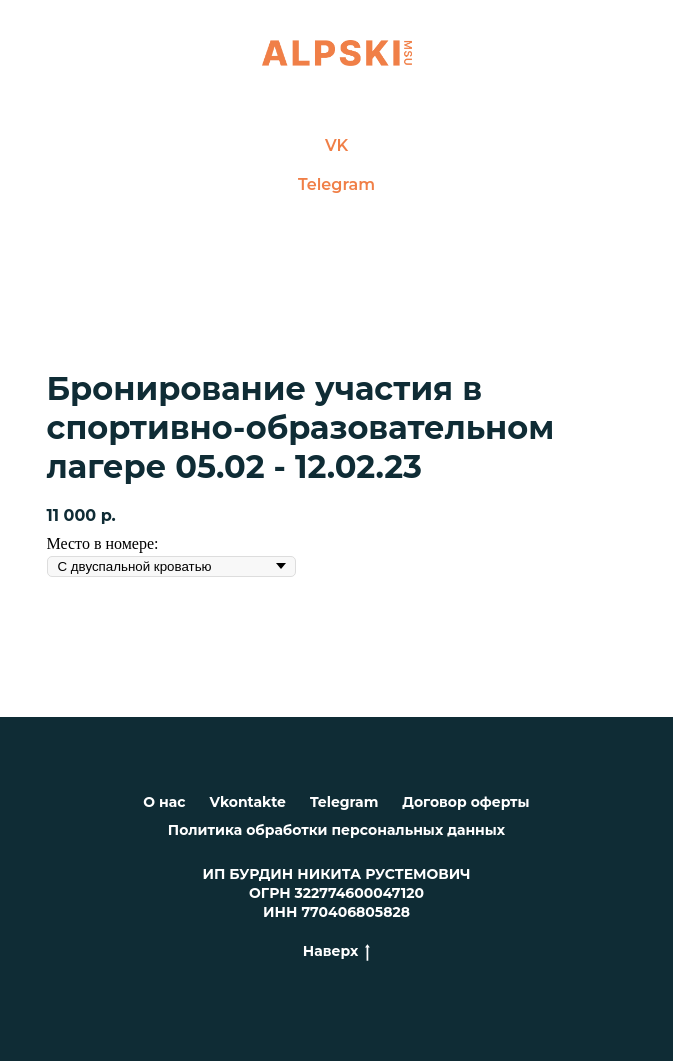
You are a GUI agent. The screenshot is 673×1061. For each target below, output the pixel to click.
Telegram (336, 184)
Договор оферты (465, 802)
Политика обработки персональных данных (336, 830)
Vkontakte (248, 802)
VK (336, 145)
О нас (164, 802)
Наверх (336, 951)
